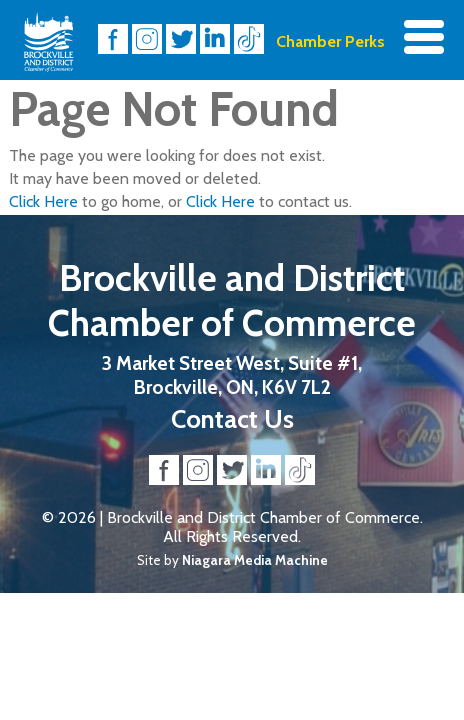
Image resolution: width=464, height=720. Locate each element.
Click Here (43, 201)
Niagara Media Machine (255, 560)
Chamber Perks (330, 41)
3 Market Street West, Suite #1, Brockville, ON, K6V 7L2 (232, 375)
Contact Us (232, 418)
